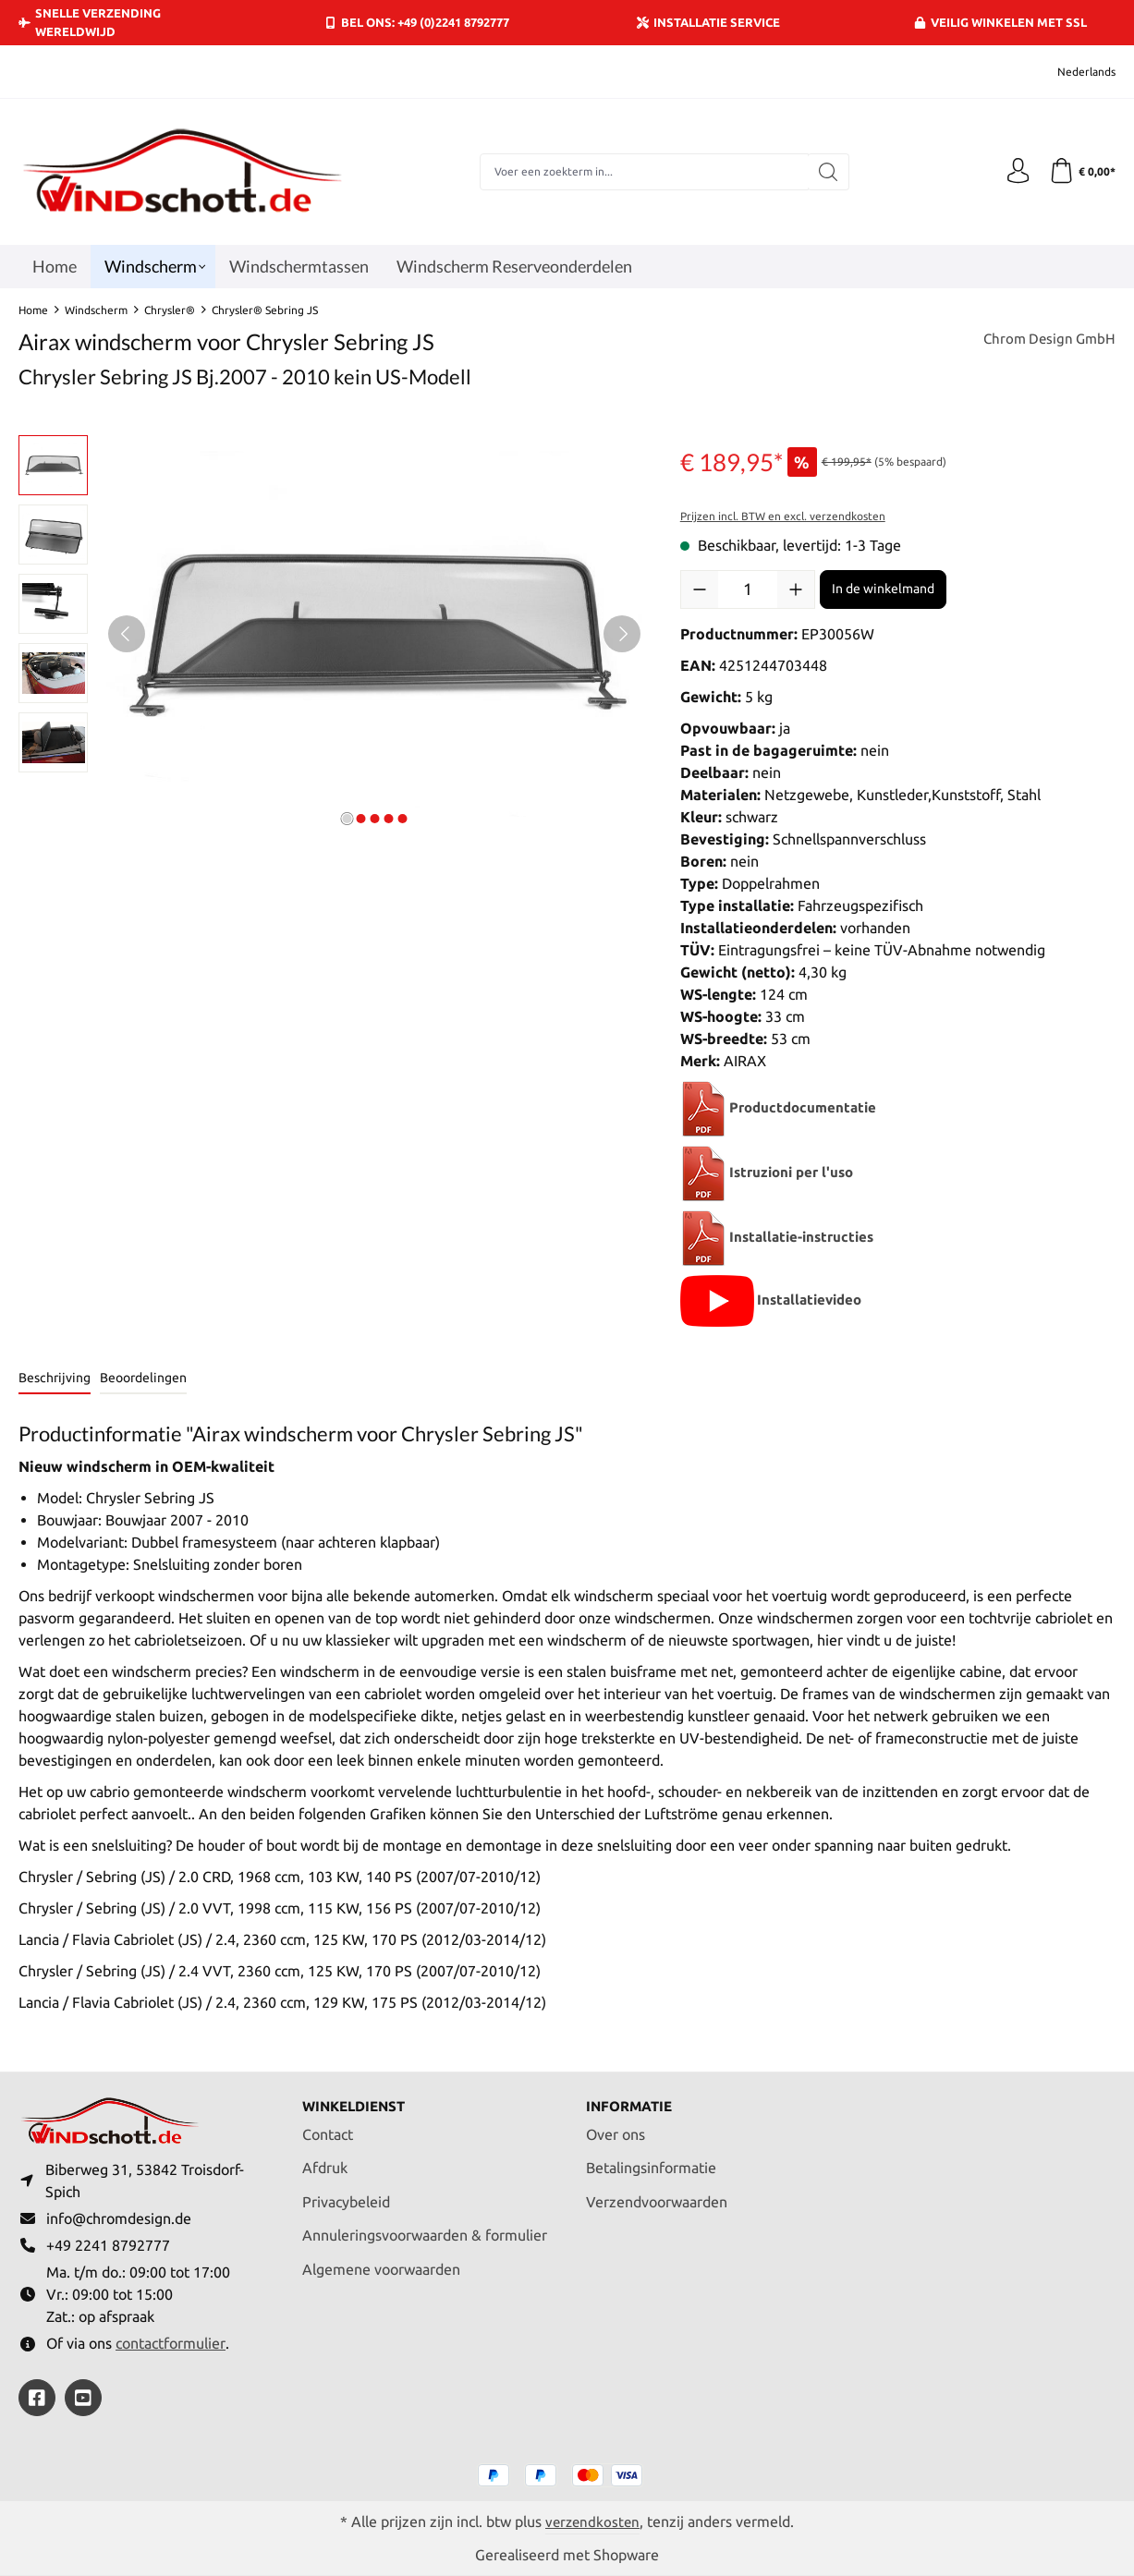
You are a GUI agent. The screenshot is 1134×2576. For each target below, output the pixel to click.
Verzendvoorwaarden (656, 2196)
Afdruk (325, 2162)
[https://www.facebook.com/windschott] (36, 2397)
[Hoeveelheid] (747, 589)
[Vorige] (126, 633)
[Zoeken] (826, 171)
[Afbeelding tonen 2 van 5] (360, 818)
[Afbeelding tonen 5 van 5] (402, 818)
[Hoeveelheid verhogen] (795, 589)
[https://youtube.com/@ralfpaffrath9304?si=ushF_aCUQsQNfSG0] (83, 2397)
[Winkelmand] (1081, 172)
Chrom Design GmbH (1046, 340)
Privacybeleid (346, 2196)
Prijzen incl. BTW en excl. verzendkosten (782, 516)
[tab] (54, 1379)
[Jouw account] (1014, 172)
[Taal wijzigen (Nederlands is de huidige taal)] (1074, 72)
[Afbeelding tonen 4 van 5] (388, 818)
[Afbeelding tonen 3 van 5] (374, 818)
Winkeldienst (357, 2100)
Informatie (632, 2100)
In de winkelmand (883, 588)
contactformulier (171, 2342)
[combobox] (641, 171)
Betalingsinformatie (651, 2162)
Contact (327, 2128)
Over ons (615, 2128)
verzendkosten (592, 2521)
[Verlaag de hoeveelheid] (699, 589)
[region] (331, 633)
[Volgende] (622, 633)
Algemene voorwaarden (381, 2263)
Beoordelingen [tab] (143, 1377)
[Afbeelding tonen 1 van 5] (346, 818)
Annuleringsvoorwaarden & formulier (424, 2229)
